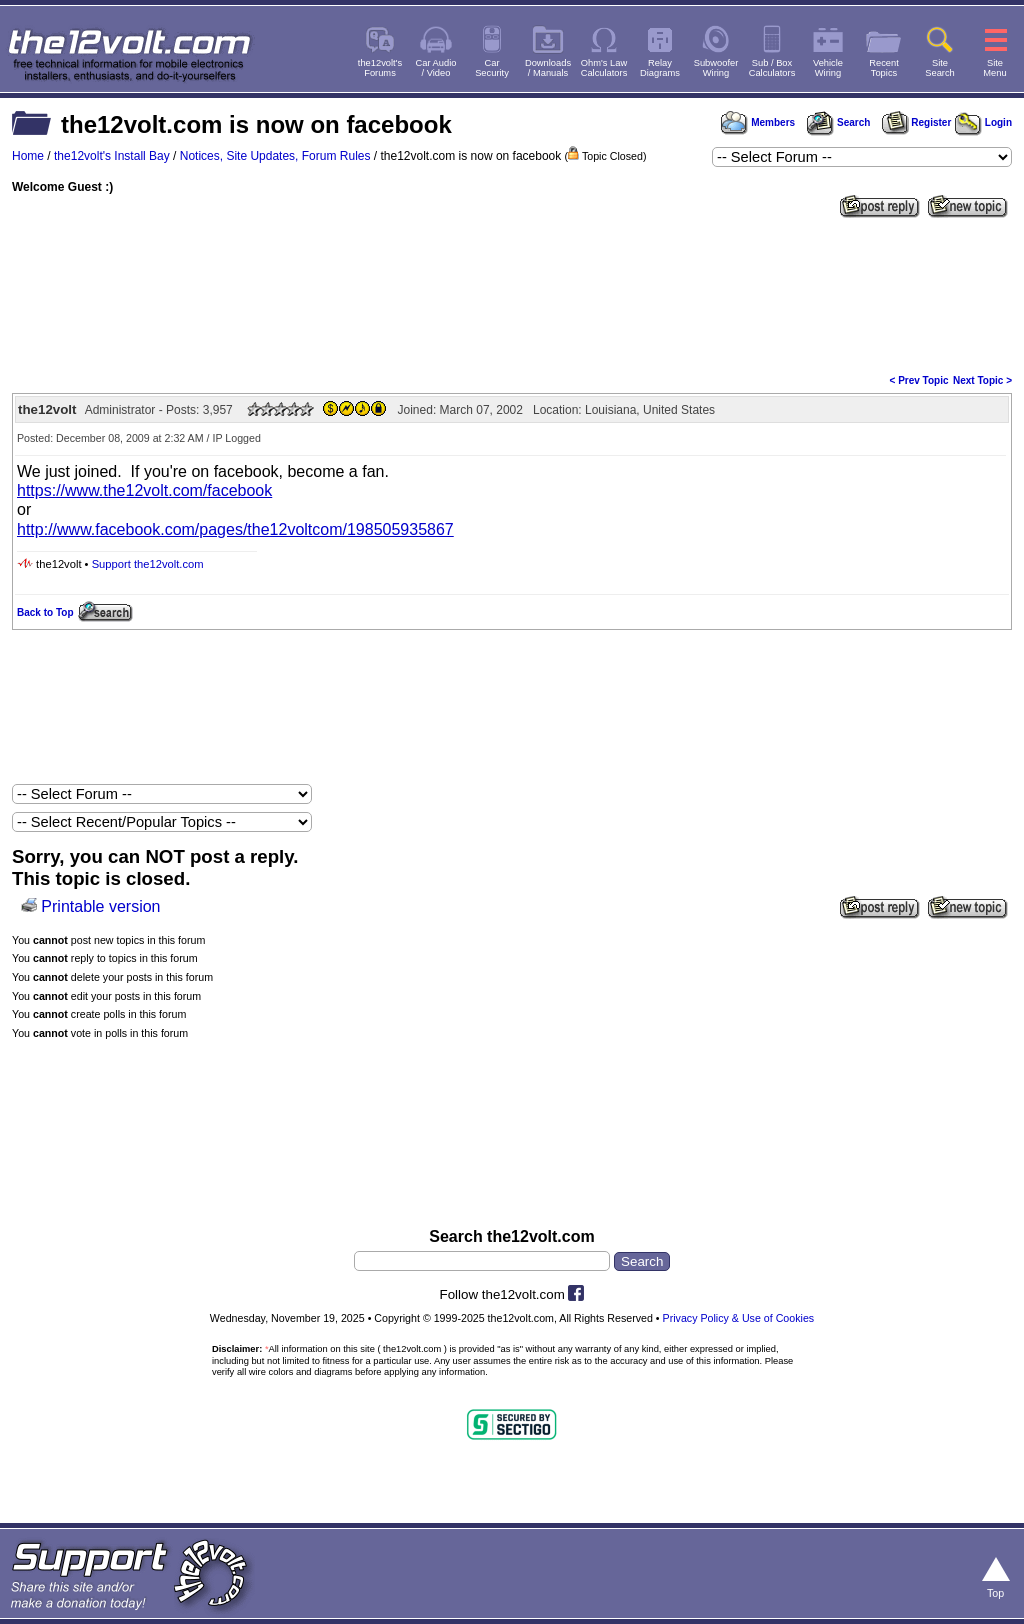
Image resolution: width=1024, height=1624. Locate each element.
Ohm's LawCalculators (604, 68)
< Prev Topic (919, 380)
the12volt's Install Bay (112, 156)
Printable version (100, 906)
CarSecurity (492, 68)
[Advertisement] (512, 294)
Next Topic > (982, 380)
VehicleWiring (828, 68)
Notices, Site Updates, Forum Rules (275, 156)
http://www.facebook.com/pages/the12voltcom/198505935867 (235, 529)
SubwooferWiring (716, 68)
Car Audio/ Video (436, 68)
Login (983, 122)
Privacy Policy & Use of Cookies (739, 1318)
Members (758, 122)
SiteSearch (940, 68)
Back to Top (45, 612)
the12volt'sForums (380, 68)
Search (838, 122)
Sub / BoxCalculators (772, 68)
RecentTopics (884, 68)
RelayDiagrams (660, 68)
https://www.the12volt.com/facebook (144, 490)
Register (917, 122)
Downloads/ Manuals (548, 68)
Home (28, 156)
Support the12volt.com (148, 564)
